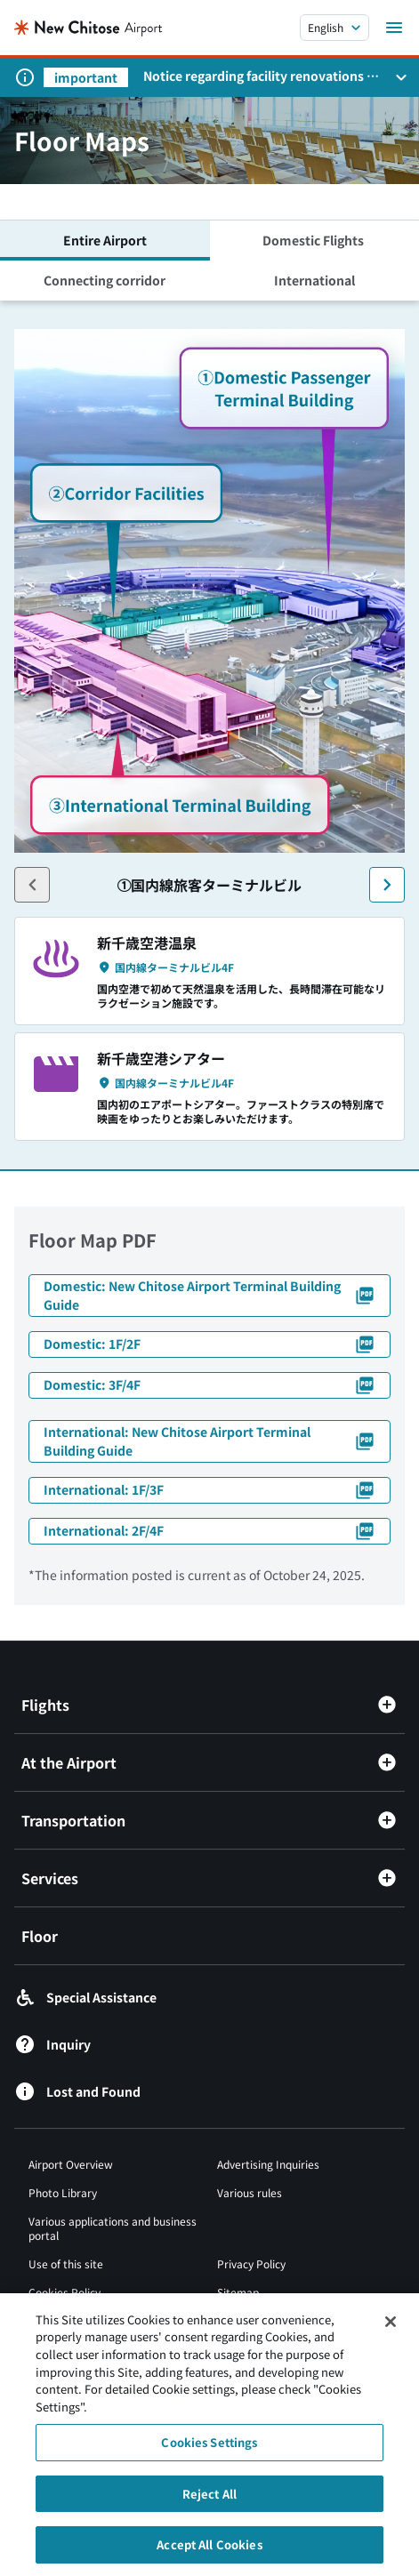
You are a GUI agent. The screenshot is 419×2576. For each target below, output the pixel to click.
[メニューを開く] (394, 27)
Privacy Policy (251, 2263)
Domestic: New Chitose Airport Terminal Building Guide (209, 1295)
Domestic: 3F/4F (209, 1385)
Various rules (249, 2192)
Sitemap (238, 2291)
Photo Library (62, 2192)
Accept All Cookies (209, 2552)
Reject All (209, 2500)
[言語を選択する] (334, 27)
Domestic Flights (314, 240)
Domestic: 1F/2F (209, 1344)
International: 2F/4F (209, 1531)
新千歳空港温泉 (147, 942)
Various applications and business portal (112, 2228)
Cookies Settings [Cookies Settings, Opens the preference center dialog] (209, 2450)
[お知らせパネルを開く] (401, 77)
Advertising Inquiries (268, 2163)
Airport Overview (70, 2163)
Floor (39, 1935)
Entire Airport (105, 240)
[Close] (390, 2328)
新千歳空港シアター (161, 1058)
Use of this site (65, 2263)
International (314, 280)
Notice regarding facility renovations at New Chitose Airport (261, 75)
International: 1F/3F (209, 1490)
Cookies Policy (64, 2291)
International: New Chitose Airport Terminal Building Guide (209, 1441)
